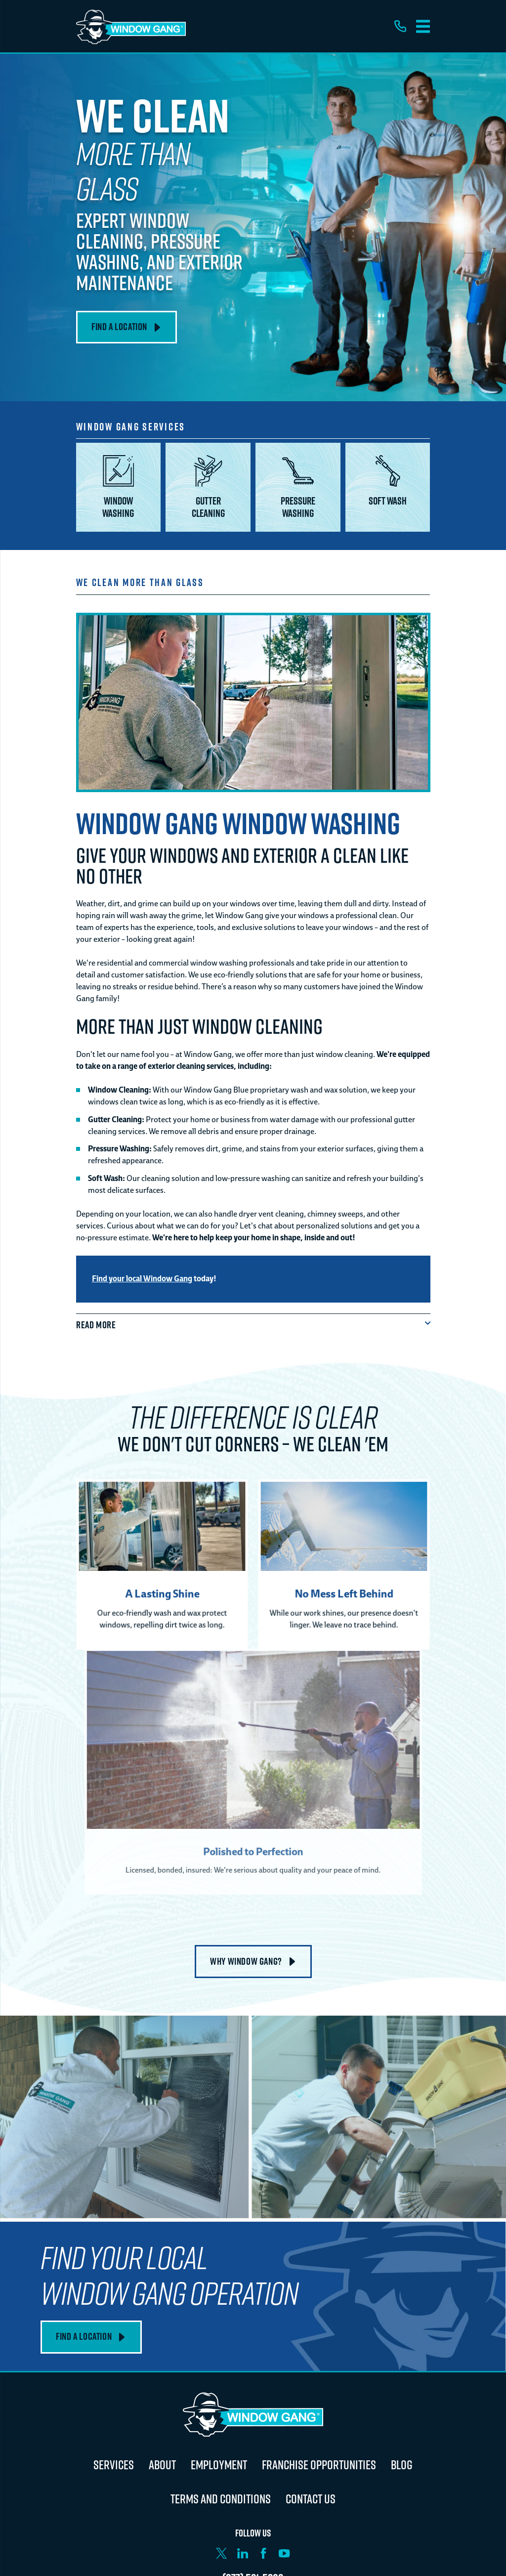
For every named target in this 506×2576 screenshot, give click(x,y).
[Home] (131, 26)
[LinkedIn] (242, 2553)
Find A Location (126, 327)
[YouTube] (284, 2553)
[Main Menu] (423, 26)
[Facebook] (263, 2553)
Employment (219, 2464)
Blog (402, 2464)
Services (113, 2464)
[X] (221, 2553)
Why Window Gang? (253, 1961)
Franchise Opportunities (319, 2464)
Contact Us (311, 2498)
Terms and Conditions (220, 2498)
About (162, 2464)
